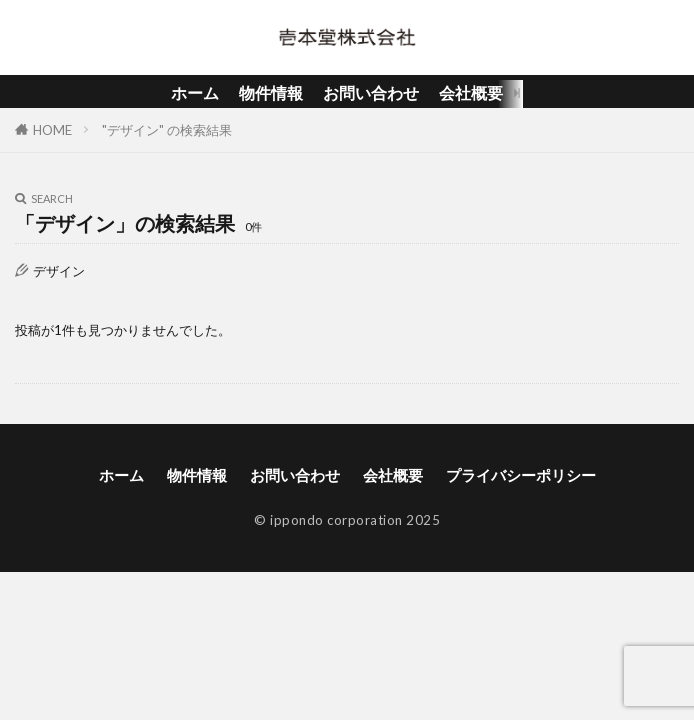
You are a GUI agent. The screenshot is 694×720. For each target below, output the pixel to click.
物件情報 (271, 92)
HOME (52, 130)
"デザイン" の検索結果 (167, 130)
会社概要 (471, 92)
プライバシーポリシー (521, 475)
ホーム (195, 92)
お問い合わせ (371, 92)
